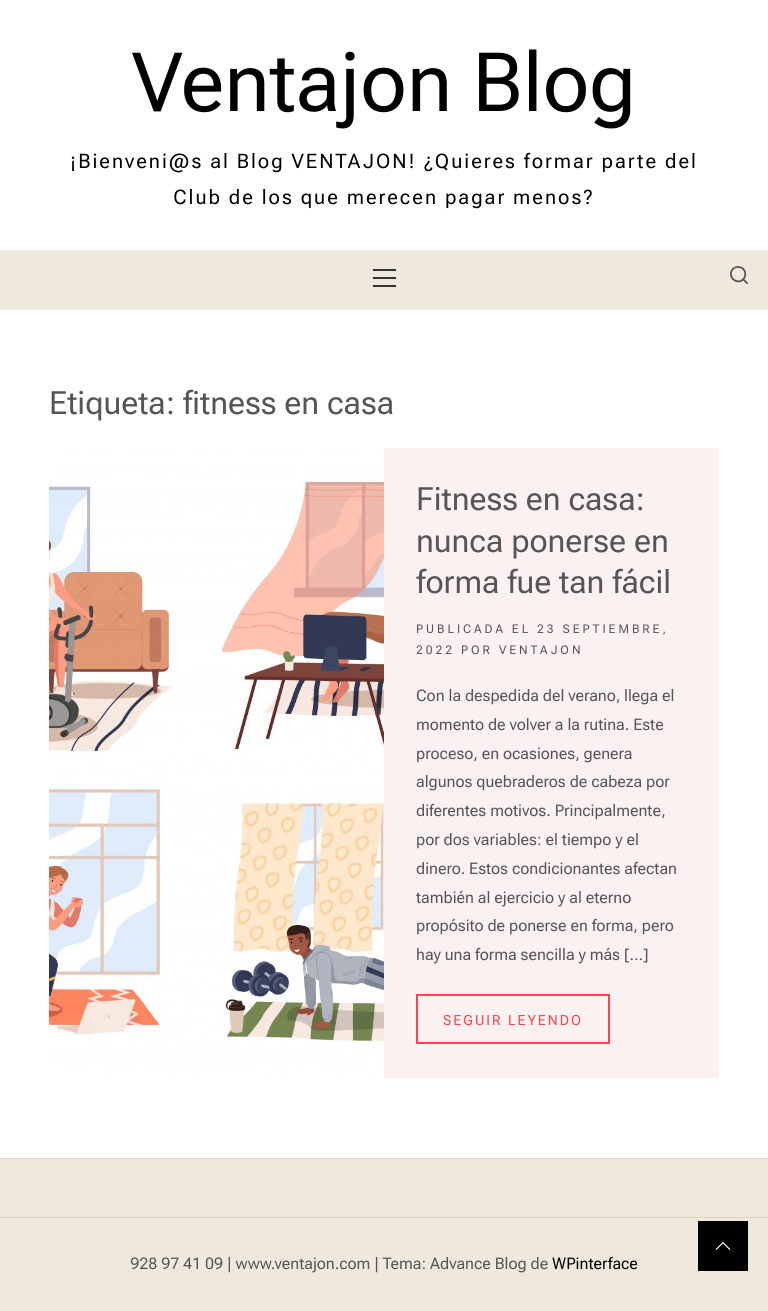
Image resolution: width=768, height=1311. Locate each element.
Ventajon (541, 650)
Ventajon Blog (384, 84)
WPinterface (595, 1263)
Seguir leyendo (513, 1021)
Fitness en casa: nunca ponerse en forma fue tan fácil (543, 540)
